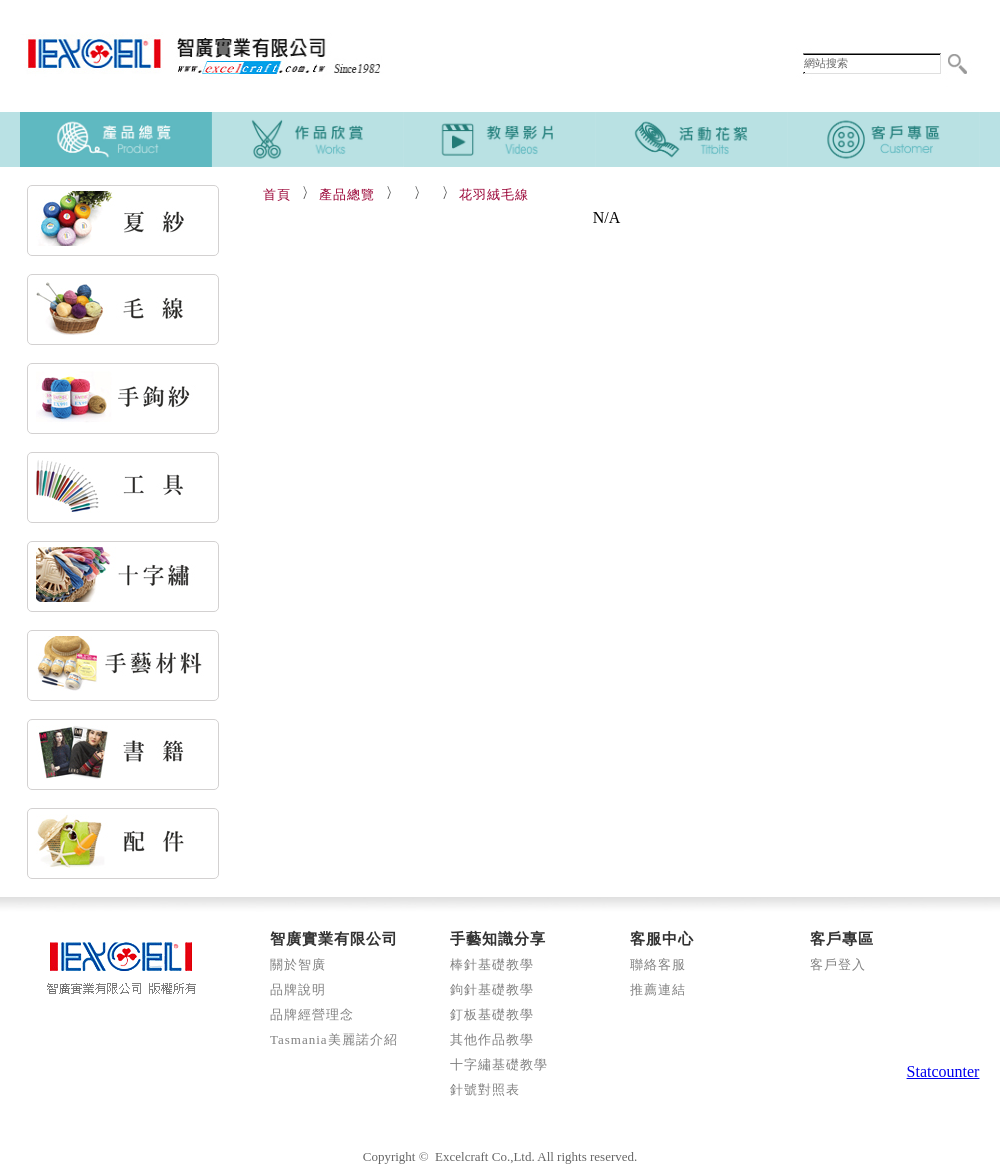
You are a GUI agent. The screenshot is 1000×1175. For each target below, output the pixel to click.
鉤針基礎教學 (492, 989)
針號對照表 (485, 1089)
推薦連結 (658, 989)
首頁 (277, 194)
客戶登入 (838, 964)
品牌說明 (298, 989)
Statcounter (943, 1071)
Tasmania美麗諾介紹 (334, 1039)
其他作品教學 (492, 1039)
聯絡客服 (658, 964)
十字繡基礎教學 (499, 1064)
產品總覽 (347, 194)
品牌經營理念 (312, 1014)
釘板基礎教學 (492, 1014)
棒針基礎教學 (492, 964)
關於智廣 (298, 964)
